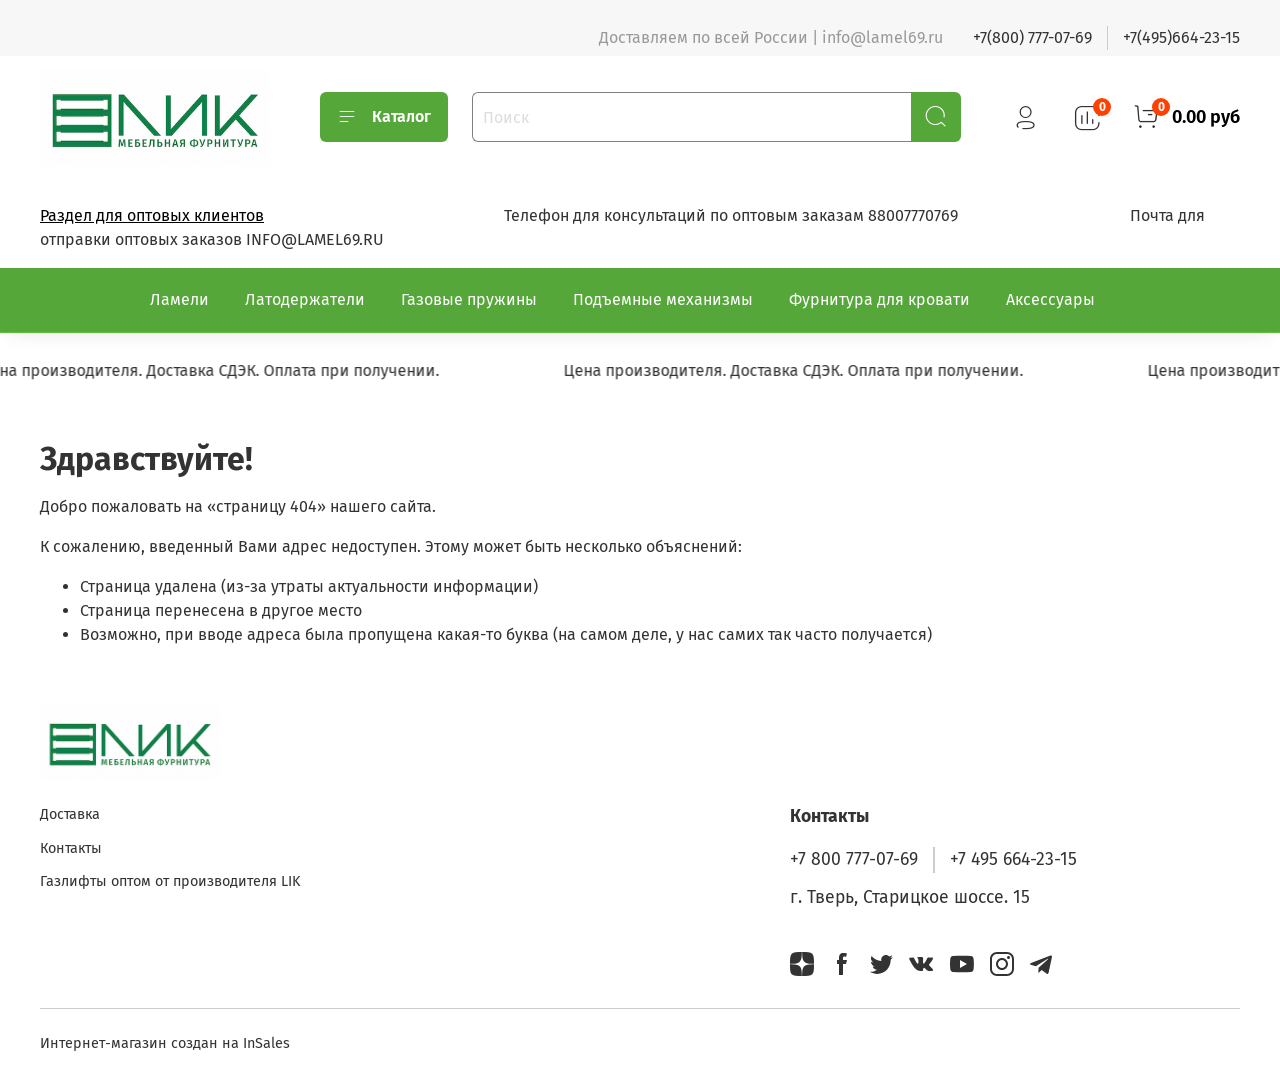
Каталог (384, 117)
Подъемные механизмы (663, 299)
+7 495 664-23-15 (1013, 859)
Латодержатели (305, 299)
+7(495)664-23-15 (1181, 37)
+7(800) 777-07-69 (1032, 37)
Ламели (179, 299)
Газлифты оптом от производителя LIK (170, 881)
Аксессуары (1050, 299)
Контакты (71, 848)
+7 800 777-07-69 (854, 859)
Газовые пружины (469, 299)
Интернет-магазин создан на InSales (165, 1043)
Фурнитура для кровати (879, 299)
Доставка (70, 814)
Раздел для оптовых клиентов (152, 215)
